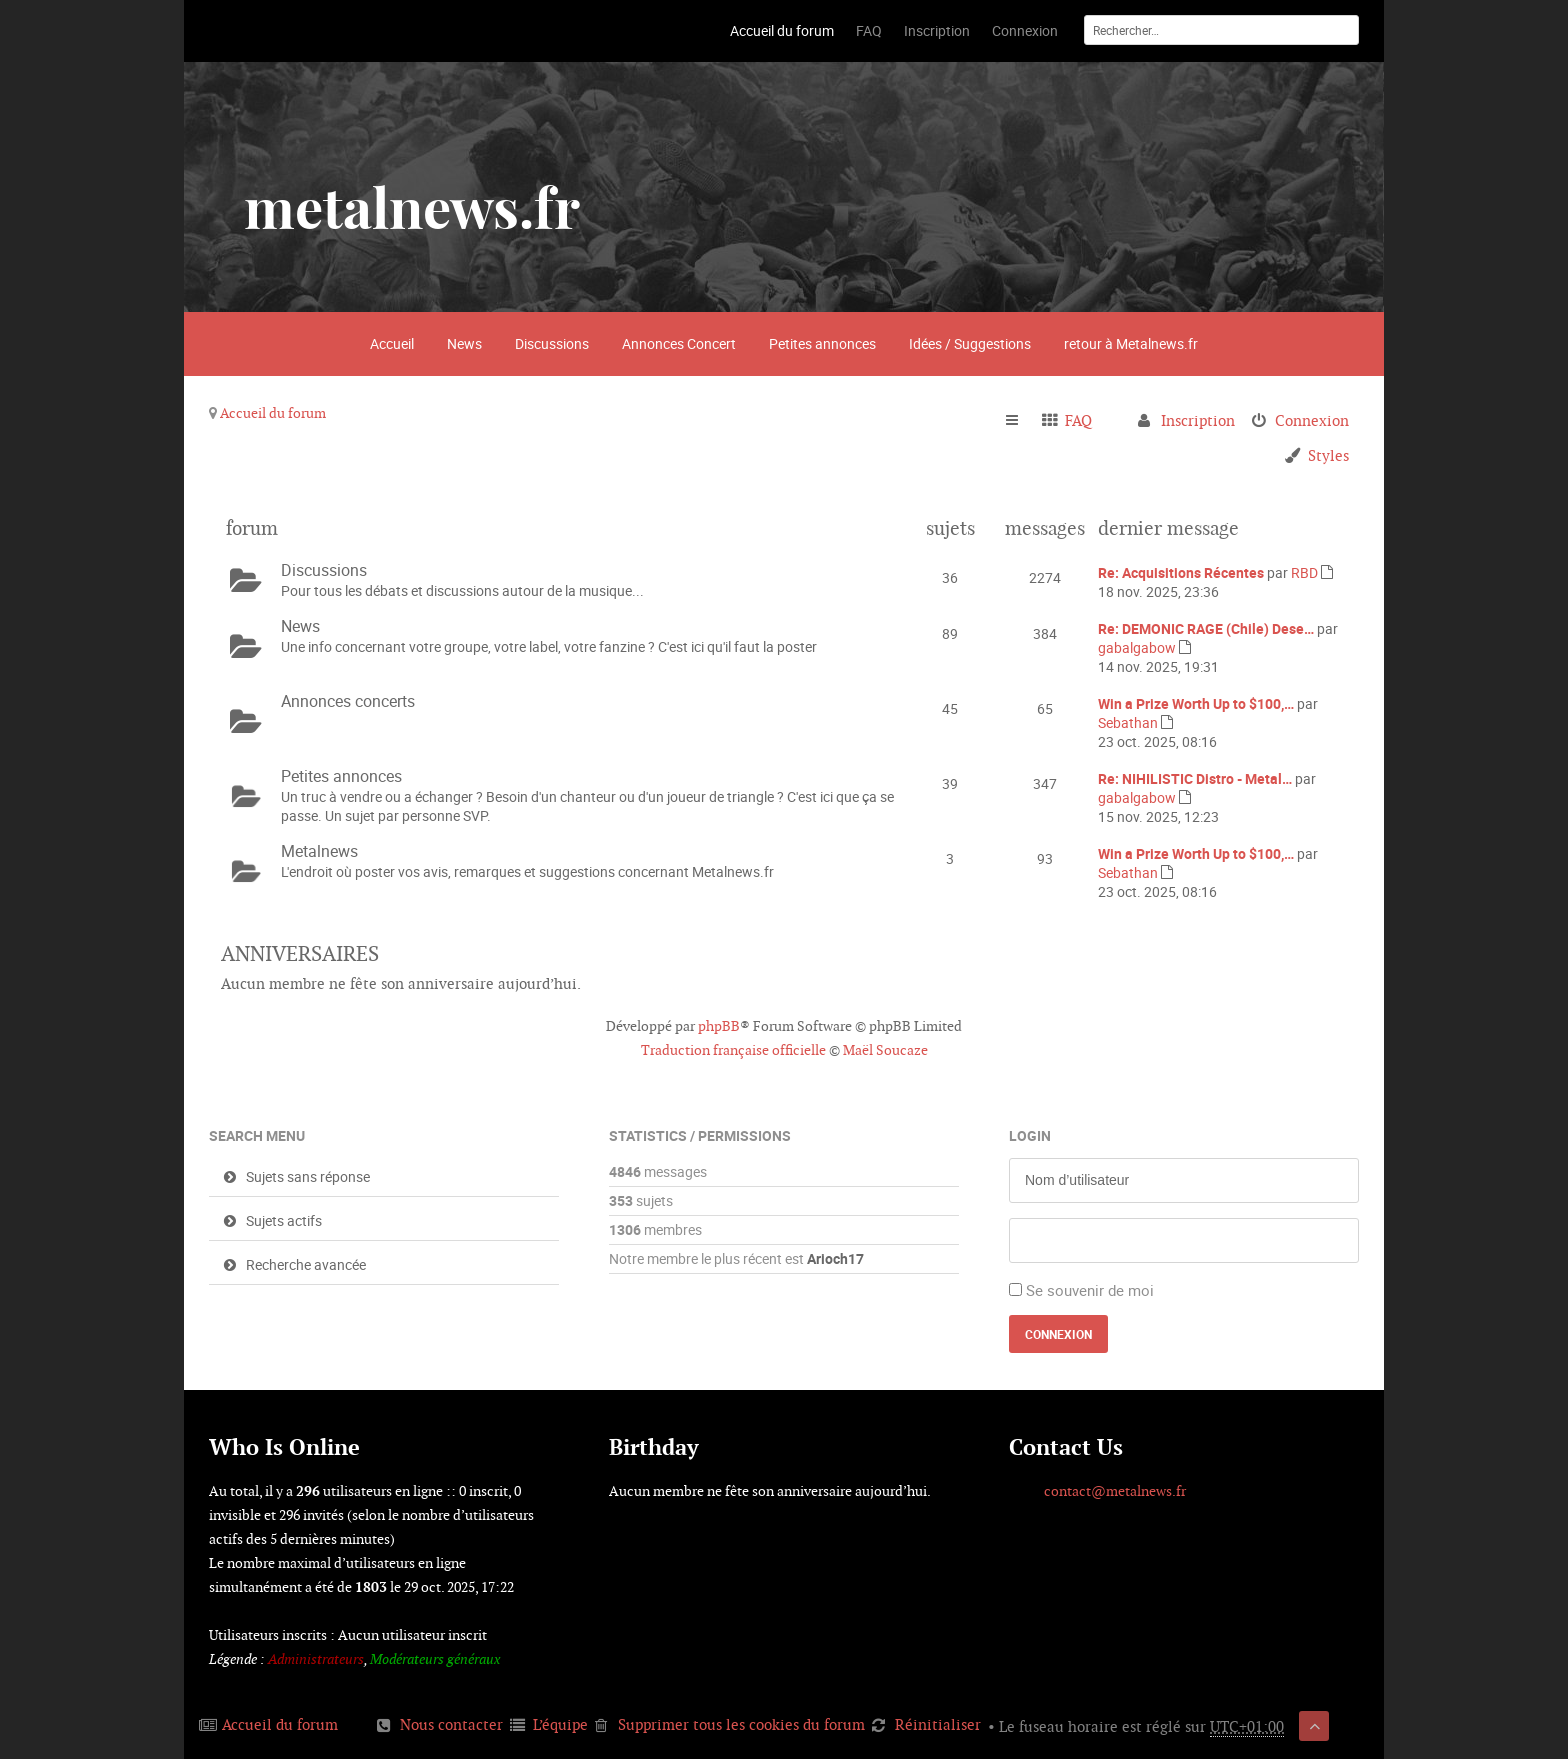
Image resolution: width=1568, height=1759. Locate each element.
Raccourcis (1020, 421)
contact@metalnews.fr (1115, 1491)
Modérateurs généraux (435, 1659)
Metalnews (319, 851)
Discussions (552, 343)
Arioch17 (835, 1258)
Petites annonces (822, 343)
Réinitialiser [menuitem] (938, 1724)
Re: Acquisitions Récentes (1181, 572)
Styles (1328, 455)
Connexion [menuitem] (1312, 420)
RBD (1304, 572)
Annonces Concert (679, 343)
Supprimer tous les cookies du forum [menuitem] (741, 1724)
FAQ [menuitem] (1078, 420)
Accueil (392, 343)
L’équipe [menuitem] (560, 1724)
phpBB (719, 1026)
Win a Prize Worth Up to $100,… (1196, 703)
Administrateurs (316, 1659)
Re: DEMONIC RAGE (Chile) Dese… (1206, 628)
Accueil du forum (273, 413)
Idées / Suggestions (970, 343)
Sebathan (1128, 722)
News (464, 343)
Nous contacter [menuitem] (451, 1724)
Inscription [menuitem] (1198, 420)
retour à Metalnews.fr (1131, 343)
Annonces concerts (348, 701)
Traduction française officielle (733, 1050)
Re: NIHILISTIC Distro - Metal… (1195, 778)
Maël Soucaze (885, 1050)
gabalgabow (1137, 647)
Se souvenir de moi (1090, 1290)
